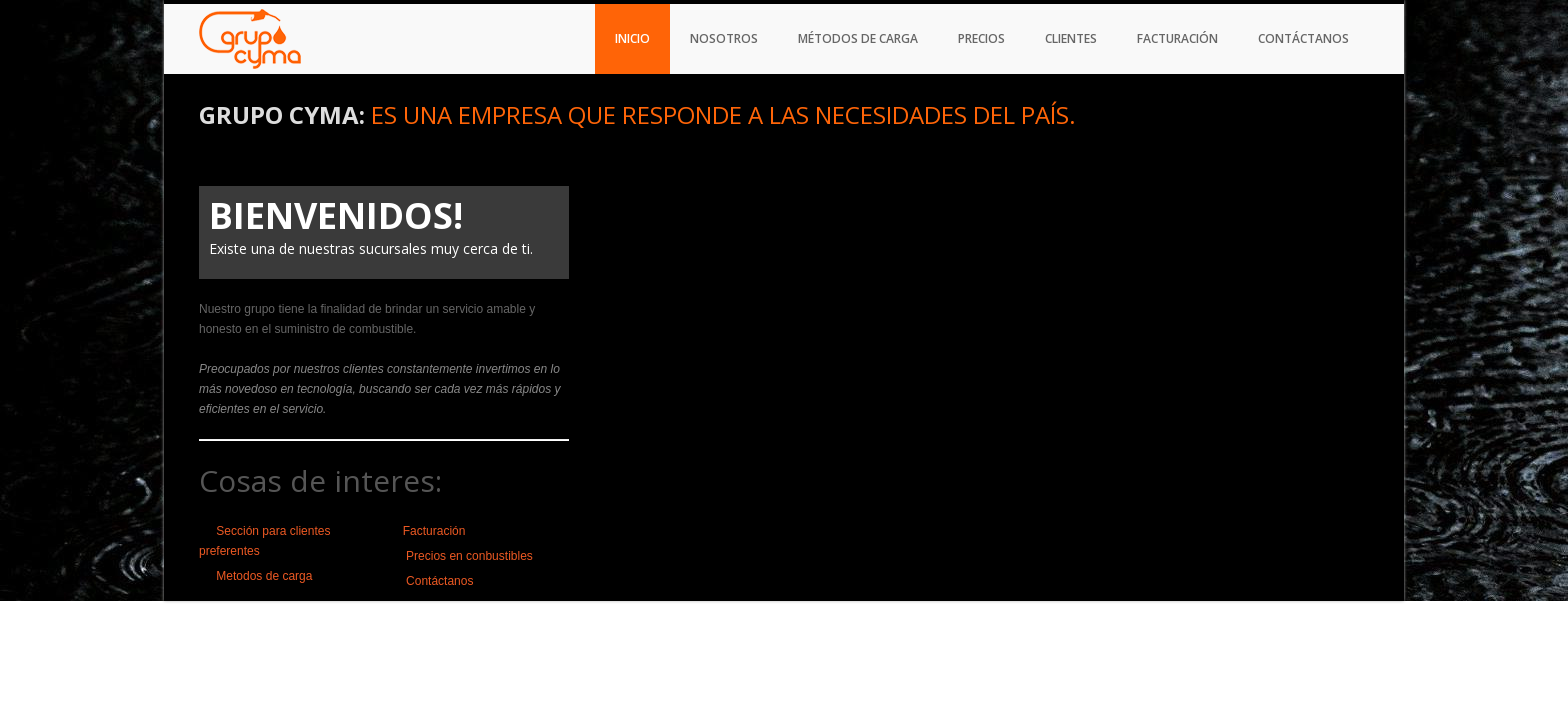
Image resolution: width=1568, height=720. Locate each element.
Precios (981, 38)
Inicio (632, 38)
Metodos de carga (264, 576)
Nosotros (724, 38)
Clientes (1071, 38)
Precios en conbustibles (468, 556)
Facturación (1177, 38)
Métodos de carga (858, 38)
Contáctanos (1303, 38)
